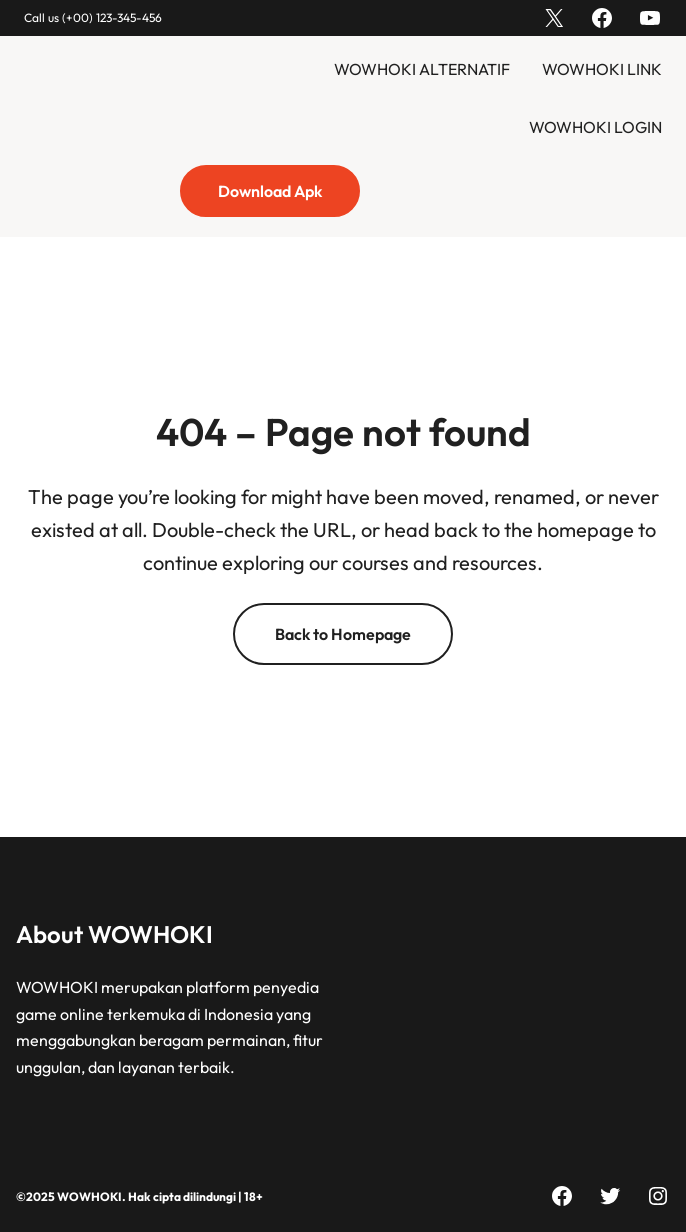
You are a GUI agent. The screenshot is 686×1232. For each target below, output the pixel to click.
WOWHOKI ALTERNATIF (422, 69)
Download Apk (270, 191)
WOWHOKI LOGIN (595, 127)
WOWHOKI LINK (602, 69)
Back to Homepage (343, 634)
